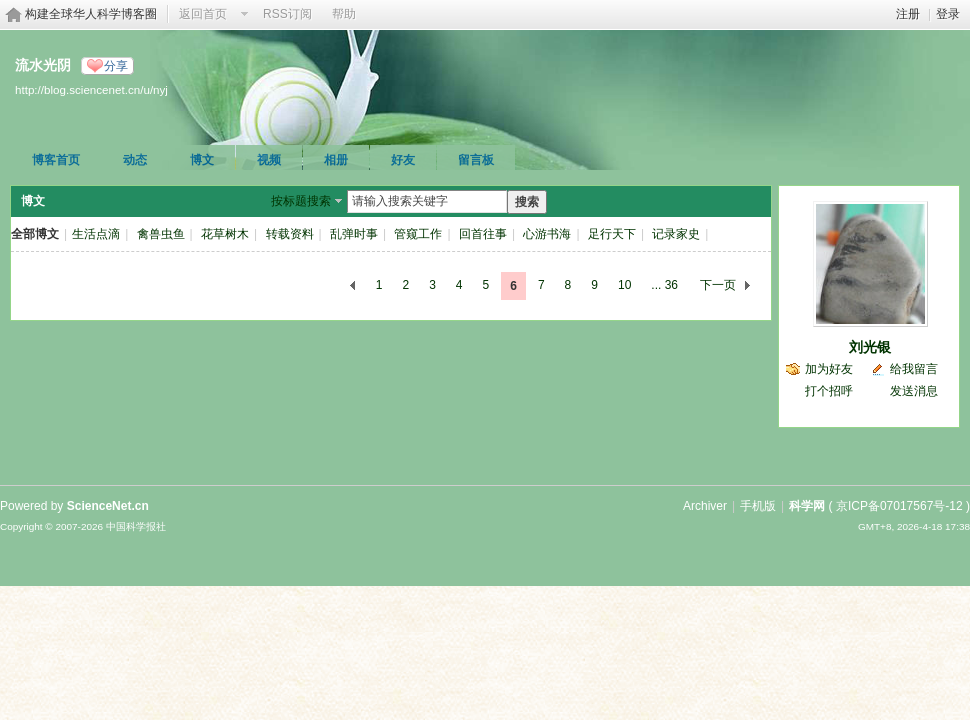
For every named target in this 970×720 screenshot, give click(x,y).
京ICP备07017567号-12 (899, 506)
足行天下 (612, 234)
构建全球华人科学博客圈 (91, 14)
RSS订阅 (287, 14)
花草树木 (225, 234)
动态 (135, 160)
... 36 (664, 285)
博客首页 (56, 160)
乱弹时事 (354, 234)
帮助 (344, 14)
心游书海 (547, 234)
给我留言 (914, 369)
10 (624, 285)
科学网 (807, 506)
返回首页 (203, 14)
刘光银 (870, 347)
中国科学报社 (136, 526)
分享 (116, 66)
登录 (948, 14)
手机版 (758, 506)
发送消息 (914, 391)
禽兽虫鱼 (161, 234)
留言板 (476, 160)
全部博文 (35, 234)
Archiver (705, 506)
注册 (908, 14)
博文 (202, 160)
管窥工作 (418, 234)
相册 (336, 160)
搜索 (527, 202)
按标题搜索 (301, 201)
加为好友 (829, 369)
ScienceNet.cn (108, 506)
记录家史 (676, 234)
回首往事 (483, 234)
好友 (403, 160)
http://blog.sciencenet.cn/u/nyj (91, 89)
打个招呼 (829, 391)
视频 (269, 160)
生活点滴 (96, 234)
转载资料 (290, 234)
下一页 (718, 285)
